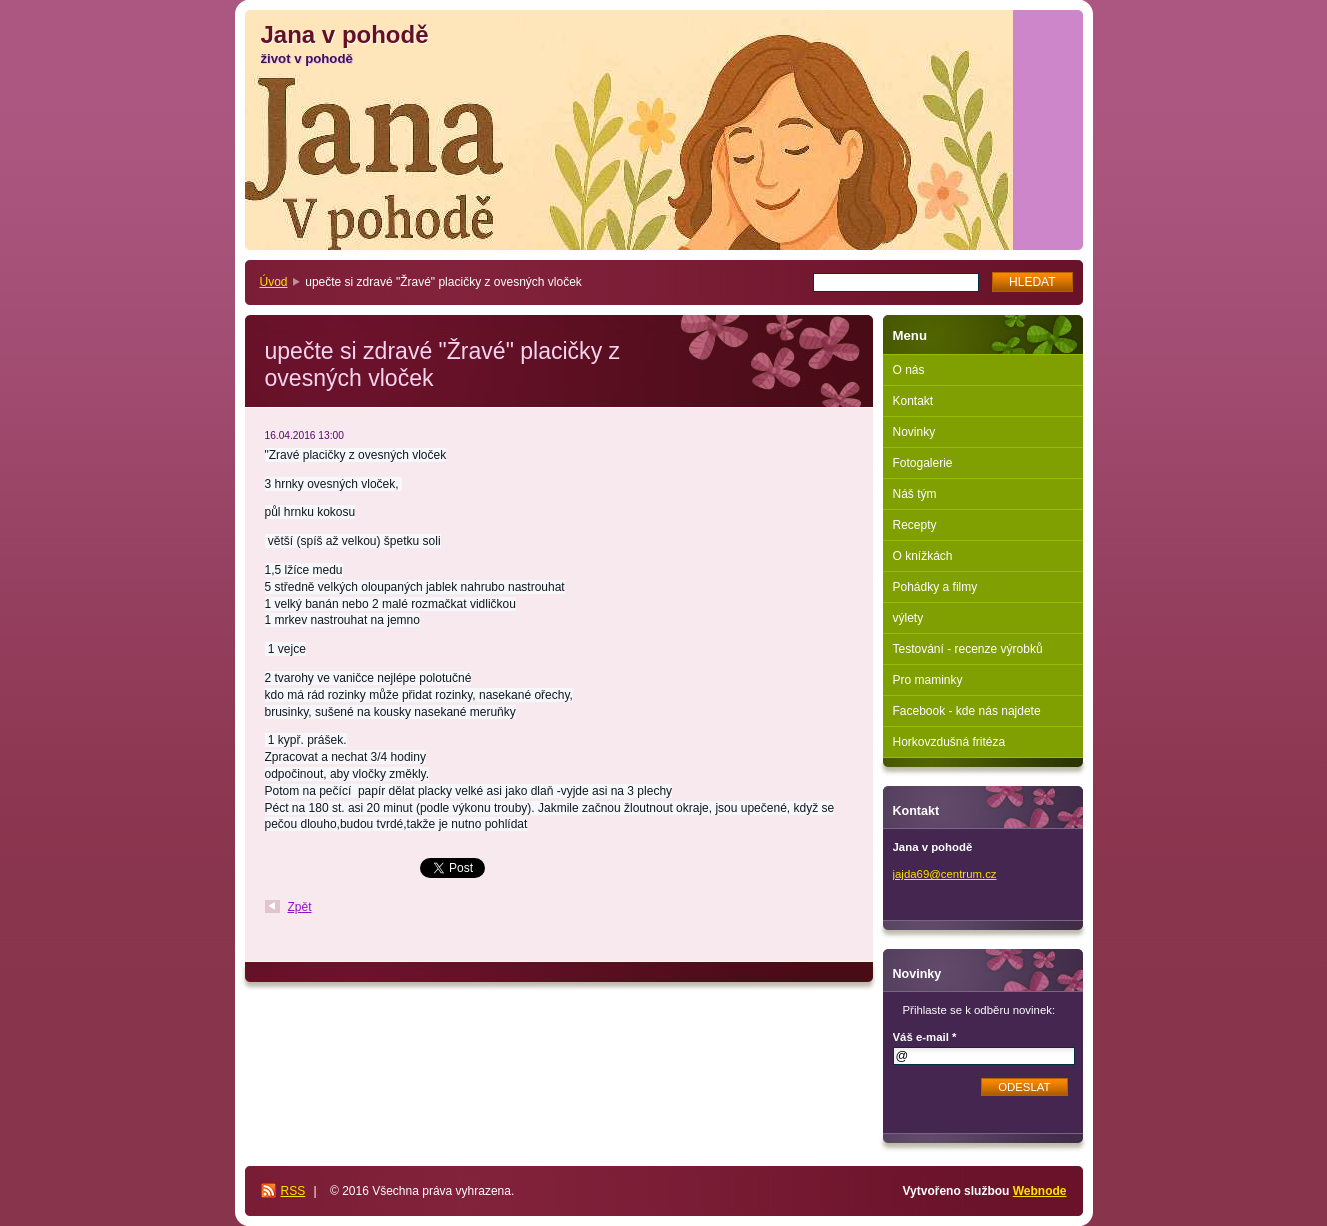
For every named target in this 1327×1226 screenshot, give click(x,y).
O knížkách (923, 556)
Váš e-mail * (925, 1037)
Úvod (274, 282)
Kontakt (913, 401)
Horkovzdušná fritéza (949, 742)
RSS (293, 1191)
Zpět (300, 907)
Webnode (1040, 1191)
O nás (909, 370)
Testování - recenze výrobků (968, 649)
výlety (908, 618)
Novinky (914, 432)
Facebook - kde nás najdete (967, 711)
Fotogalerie (923, 463)
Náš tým (915, 494)
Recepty (915, 525)
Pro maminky (928, 680)
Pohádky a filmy (935, 587)
